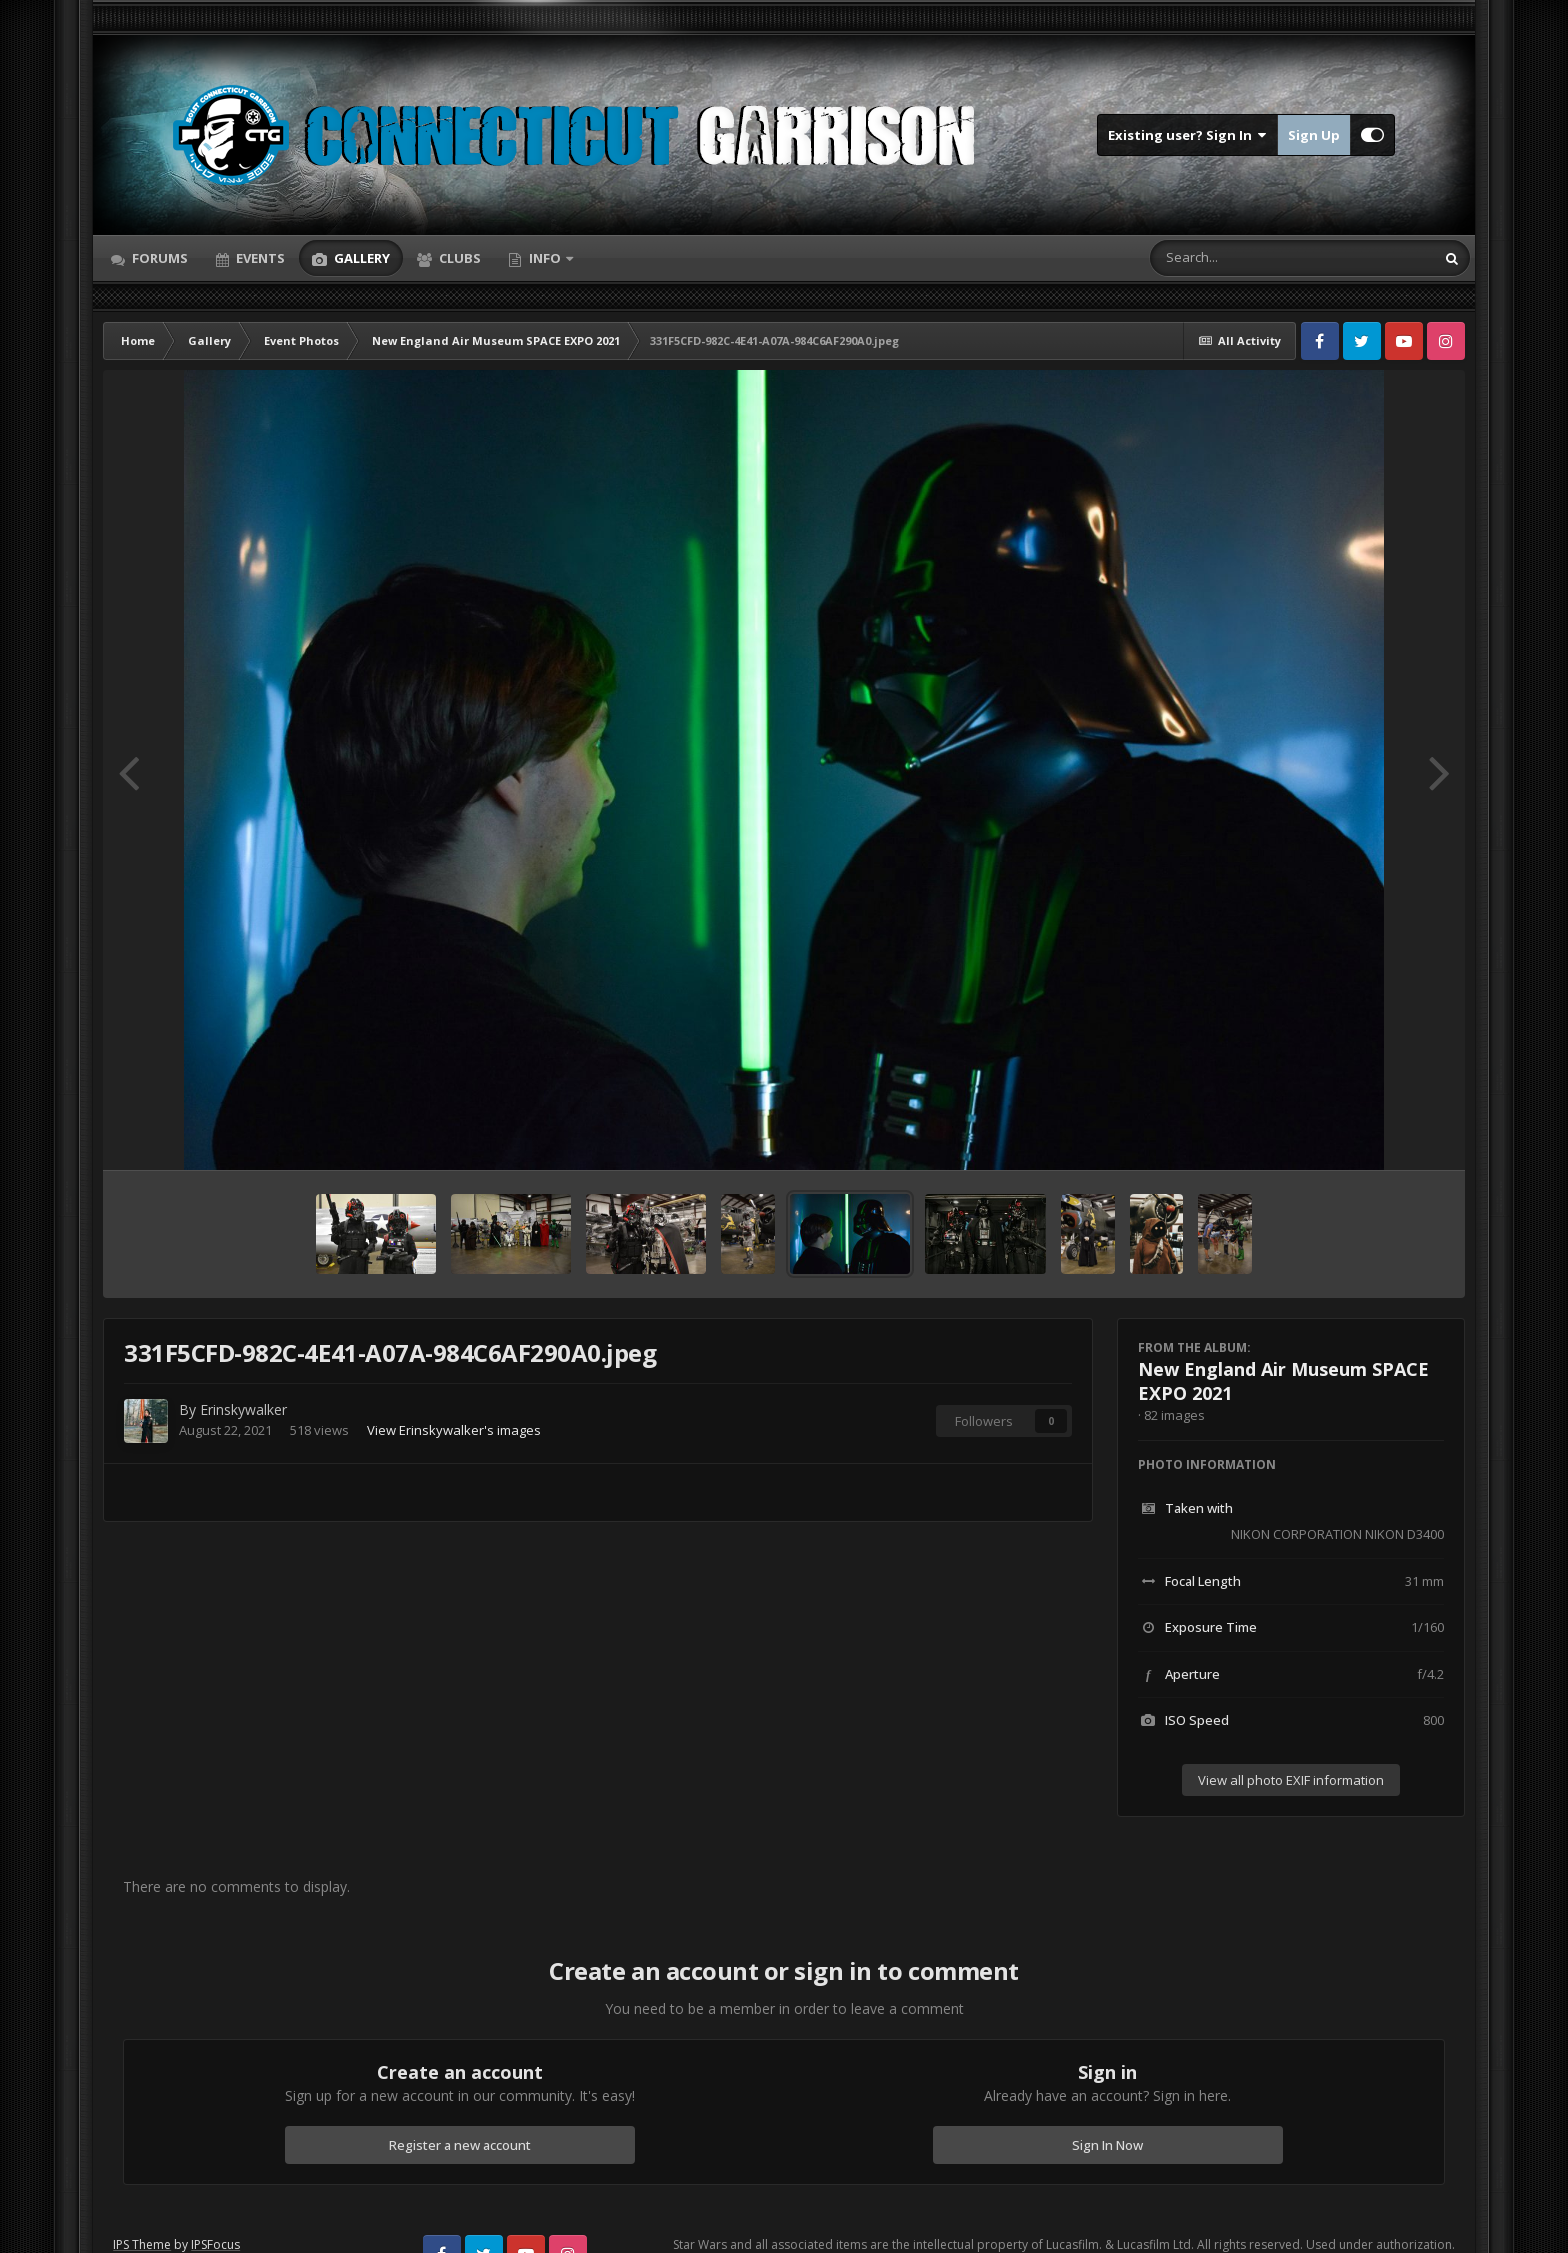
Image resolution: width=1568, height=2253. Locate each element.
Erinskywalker (243, 1409)
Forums (158, 258)
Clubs (458, 258)
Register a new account (460, 2145)
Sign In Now (1107, 2145)
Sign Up (1314, 135)
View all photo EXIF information (1291, 1780)
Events (259, 258)
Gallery (360, 258)
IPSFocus (215, 2244)
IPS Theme (142, 2244)
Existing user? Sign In (1187, 135)
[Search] (1240, 258)
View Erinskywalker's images (454, 1430)
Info (545, 258)
